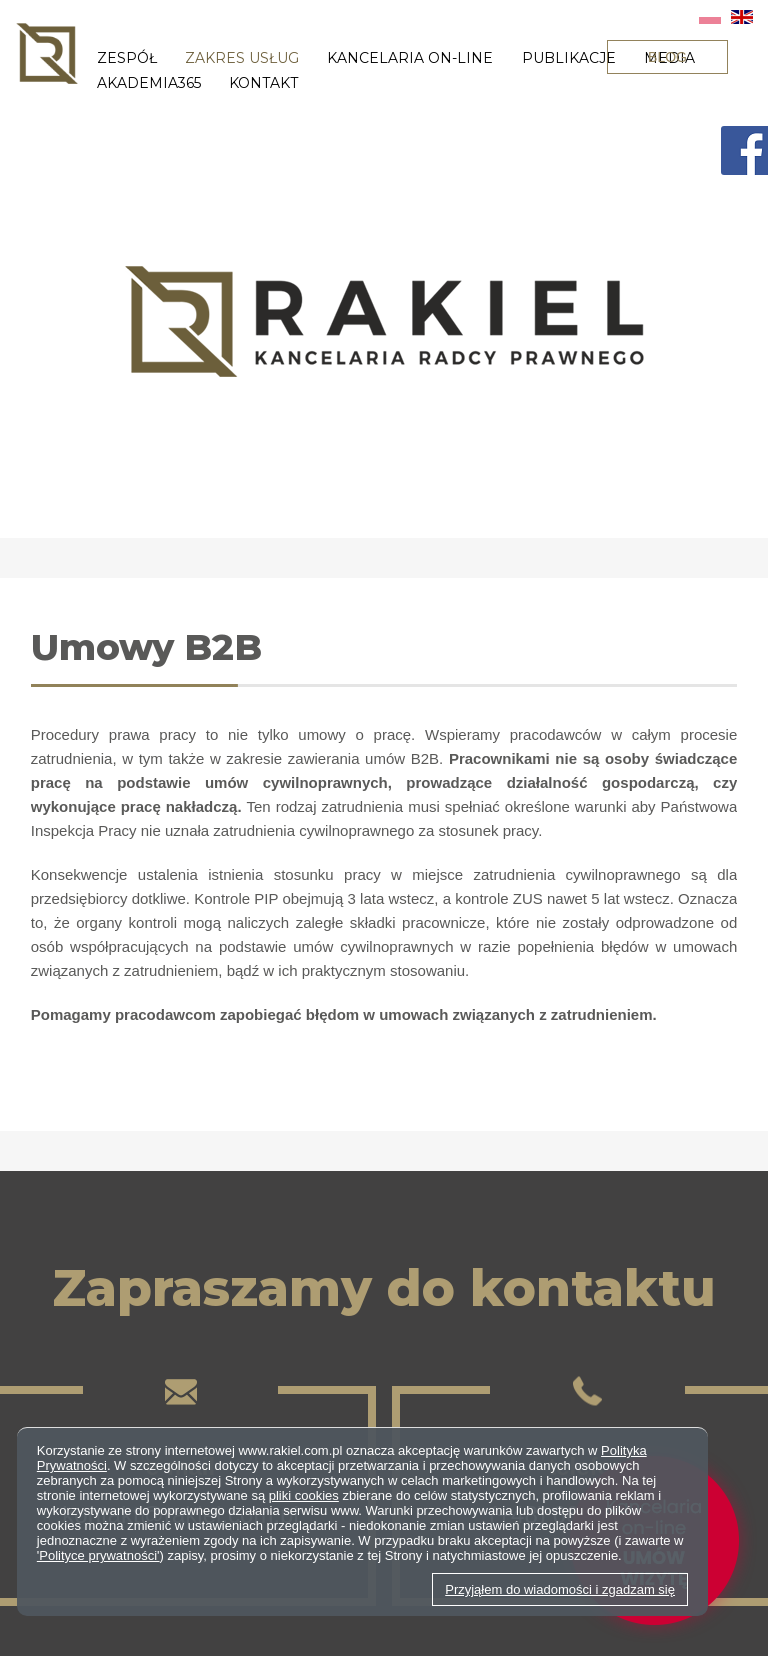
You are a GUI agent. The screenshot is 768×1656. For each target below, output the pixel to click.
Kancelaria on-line (410, 58)
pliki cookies (304, 1495)
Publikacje (569, 58)
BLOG (667, 57)
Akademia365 (149, 83)
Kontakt (263, 83)
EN (742, 17)
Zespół (127, 58)
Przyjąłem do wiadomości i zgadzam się (560, 1589)
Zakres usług (242, 58)
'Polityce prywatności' (98, 1555)
